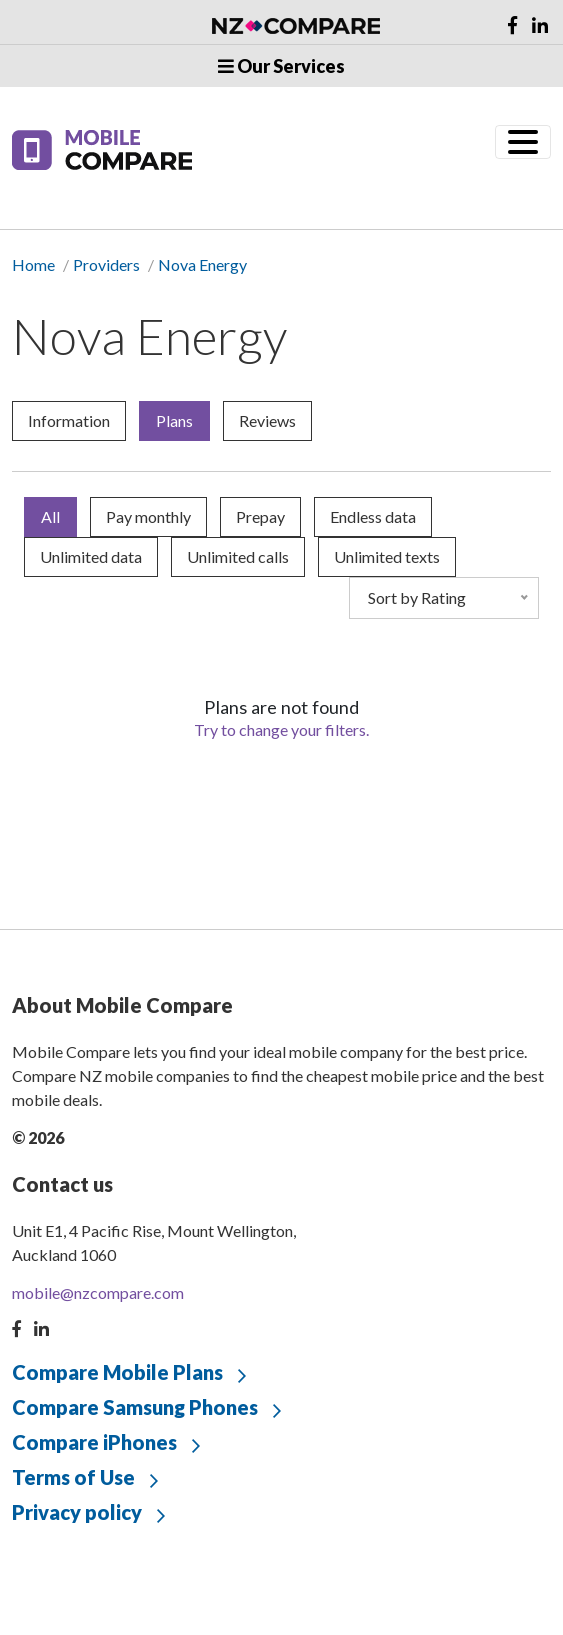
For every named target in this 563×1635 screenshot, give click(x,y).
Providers (106, 264)
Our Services (281, 66)
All (50, 516)
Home (33, 264)
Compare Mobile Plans (117, 1372)
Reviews (267, 420)
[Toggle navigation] (523, 142)
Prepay (260, 516)
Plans (174, 420)
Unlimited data (91, 556)
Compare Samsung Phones (135, 1407)
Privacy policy (77, 1512)
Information (69, 420)
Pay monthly (148, 516)
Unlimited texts (387, 556)
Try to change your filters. (281, 729)
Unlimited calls (238, 556)
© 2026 (38, 1137)
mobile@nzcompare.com (98, 1292)
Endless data (373, 516)
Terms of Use (73, 1477)
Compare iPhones (94, 1442)
